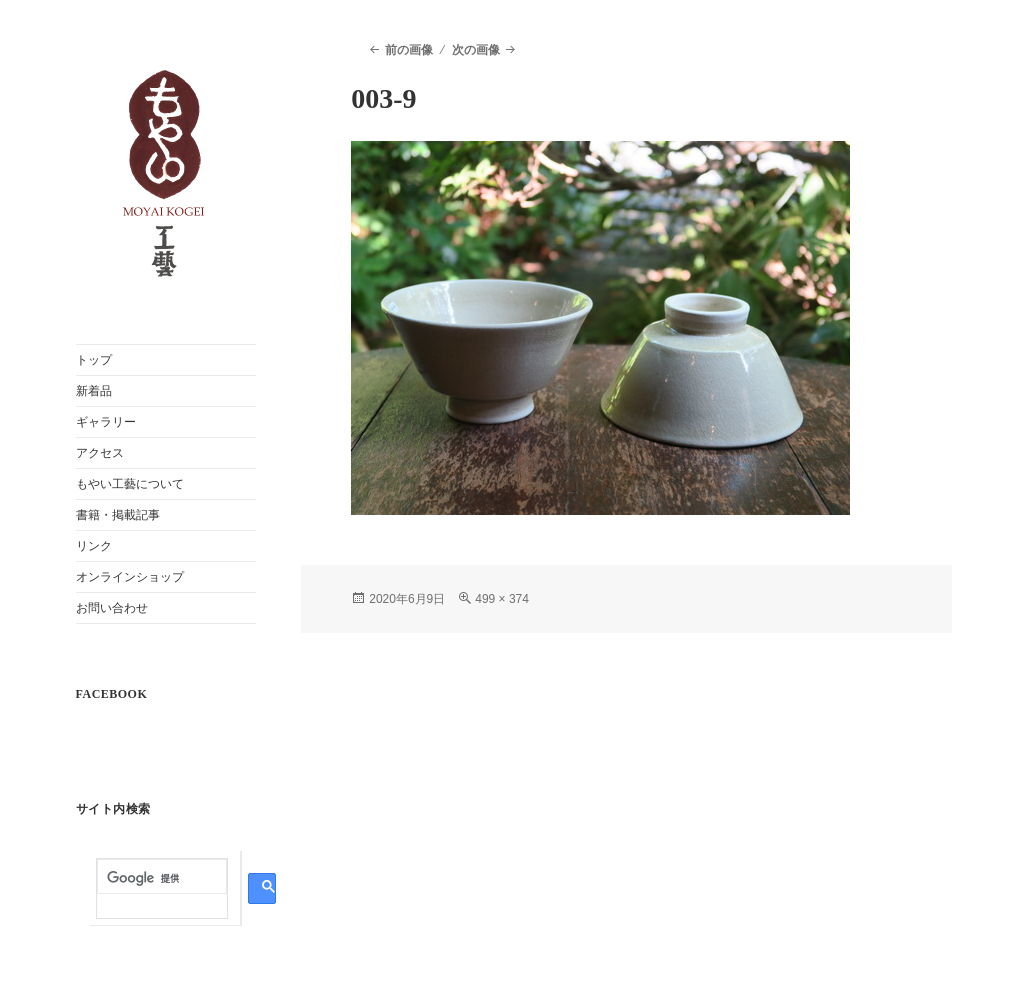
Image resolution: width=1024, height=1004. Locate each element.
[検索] (162, 878)
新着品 (94, 391)
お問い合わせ (112, 608)
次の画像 (476, 50)
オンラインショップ (130, 577)
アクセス (100, 453)
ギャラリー (106, 422)
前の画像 (409, 50)
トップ (94, 360)
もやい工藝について (130, 484)
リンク (94, 546)
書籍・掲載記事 (118, 515)
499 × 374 (502, 599)
